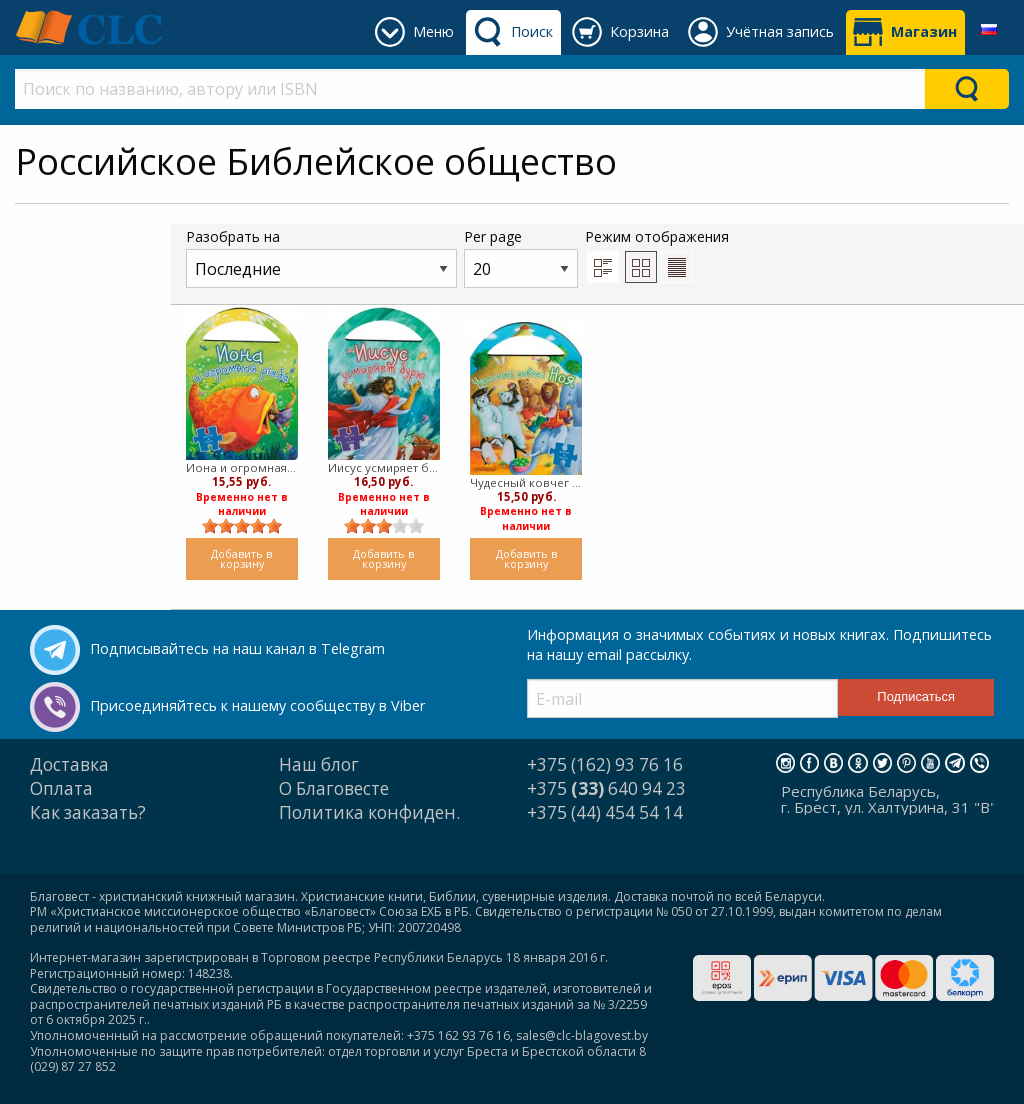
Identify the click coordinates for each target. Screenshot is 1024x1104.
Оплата (61, 788)
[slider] (242, 526)
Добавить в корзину (241, 559)
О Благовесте (334, 788)
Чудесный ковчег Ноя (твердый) (526, 482)
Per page (521, 257)
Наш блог (319, 764)
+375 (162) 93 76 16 (605, 764)
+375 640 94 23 (606, 788)
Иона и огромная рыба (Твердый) (242, 467)
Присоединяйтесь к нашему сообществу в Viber (257, 705)
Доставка (69, 764)
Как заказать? (88, 812)
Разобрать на (321, 257)
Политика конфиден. (369, 812)
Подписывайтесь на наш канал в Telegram (237, 648)
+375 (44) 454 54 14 (605, 812)
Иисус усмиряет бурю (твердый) (384, 467)
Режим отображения (657, 255)
